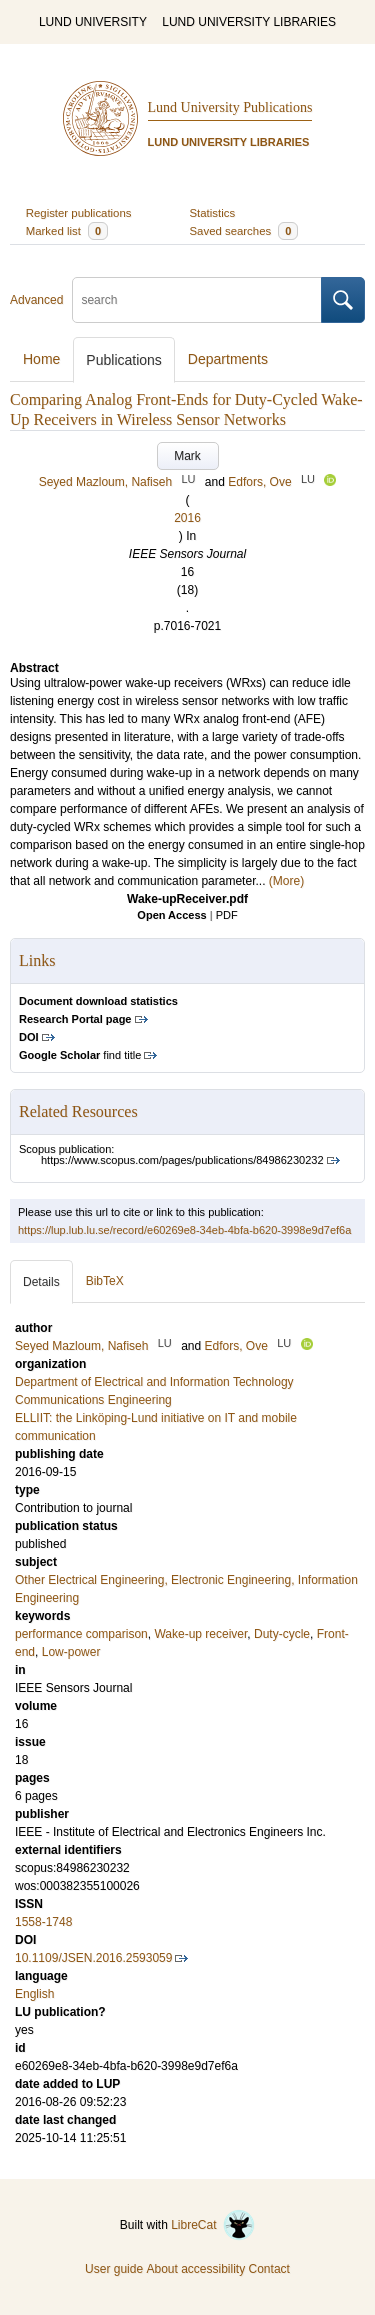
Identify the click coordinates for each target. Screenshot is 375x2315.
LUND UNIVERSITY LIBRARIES (249, 22)
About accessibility (195, 2269)
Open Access (171, 915)
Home (41, 359)
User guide (114, 2269)
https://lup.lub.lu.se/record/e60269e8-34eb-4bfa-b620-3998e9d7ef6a (184, 1230)
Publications (124, 360)
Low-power (71, 1652)
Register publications (79, 213)
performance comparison (81, 1634)
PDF (227, 915)
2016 (187, 518)
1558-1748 (43, 1922)
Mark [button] (187, 456)
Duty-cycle (282, 1634)
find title (80, 1055)
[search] (197, 300)
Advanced (36, 300)
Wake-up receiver (200, 1634)
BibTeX (105, 1281)
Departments (228, 359)
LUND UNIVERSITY (93, 22)
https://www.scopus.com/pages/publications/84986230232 (182, 1160)
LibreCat (213, 2225)
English (34, 1994)
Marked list (67, 231)
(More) (286, 881)
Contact (269, 2269)
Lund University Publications (230, 107)
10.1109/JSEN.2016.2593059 (93, 1958)
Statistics (213, 213)
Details (41, 1282)
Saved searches (244, 231)
